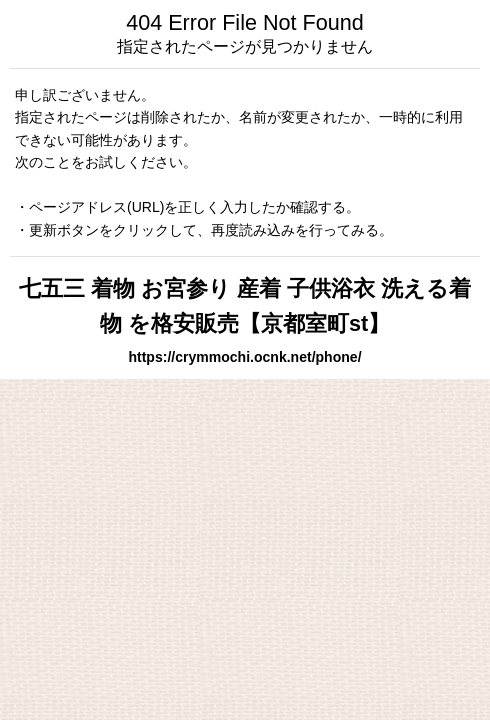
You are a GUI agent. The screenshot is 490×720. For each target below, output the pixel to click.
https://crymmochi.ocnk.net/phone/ (244, 357)
